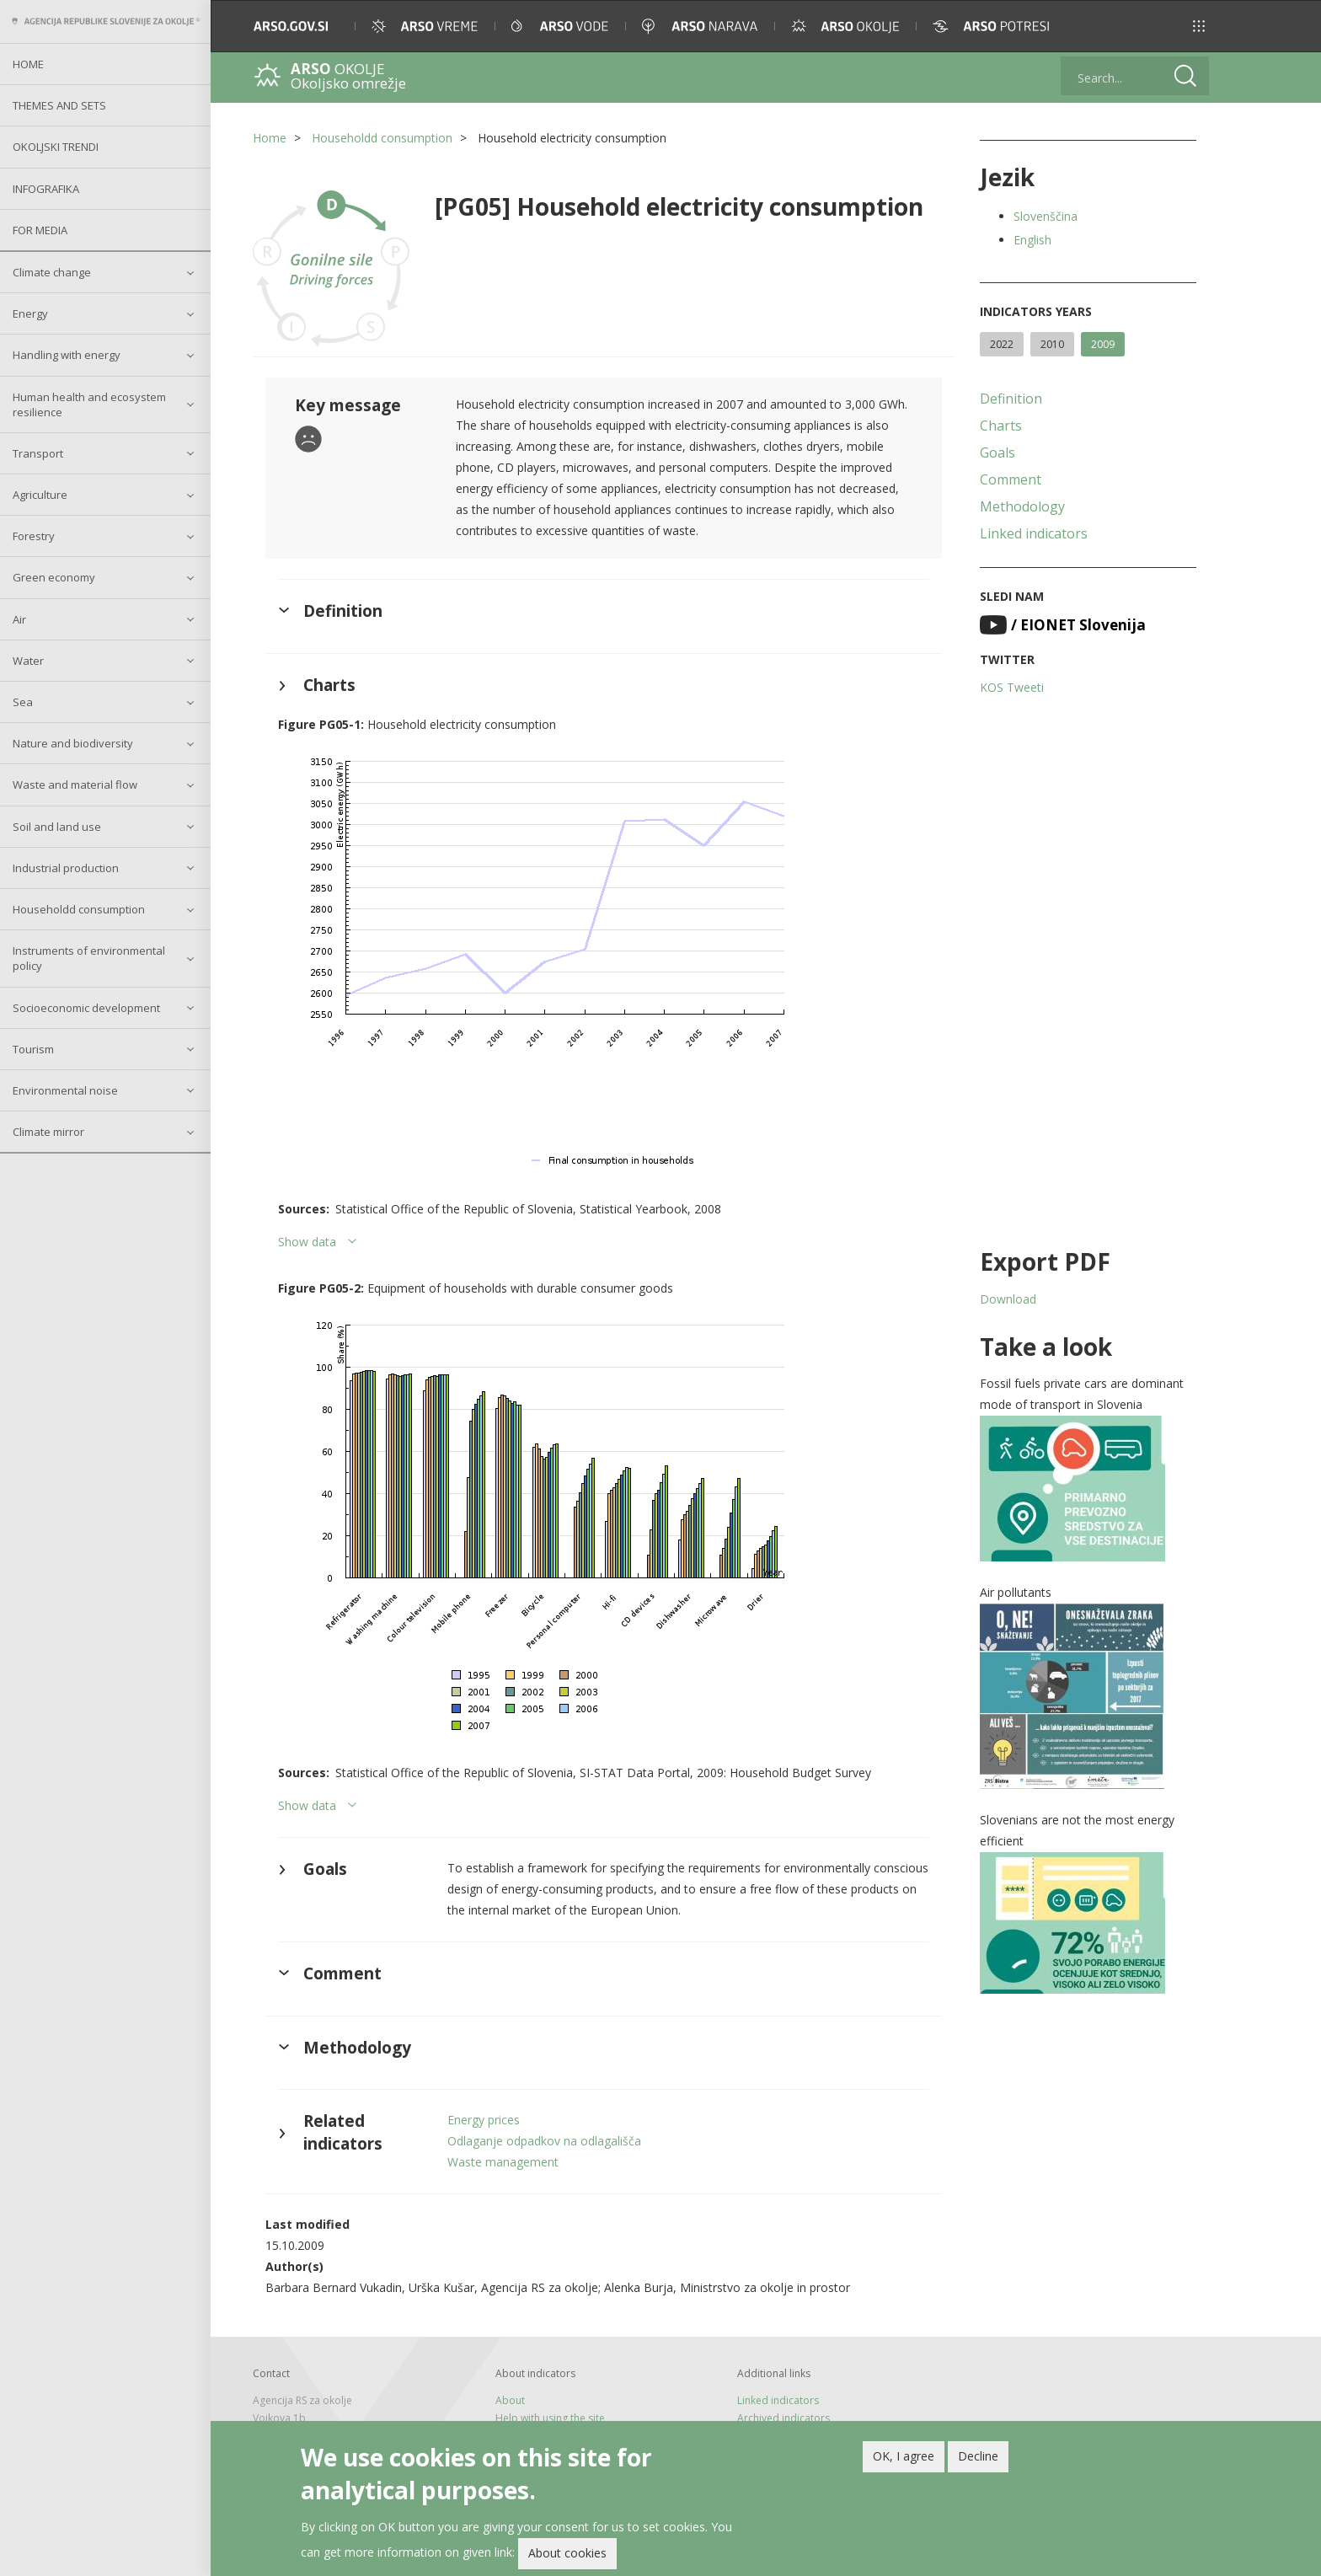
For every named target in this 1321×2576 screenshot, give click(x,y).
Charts (1001, 425)
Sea (23, 702)
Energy (30, 313)
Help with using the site (550, 2418)
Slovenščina (1045, 216)
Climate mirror (48, 1131)
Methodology (1022, 506)
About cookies (567, 2555)
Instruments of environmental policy (89, 958)
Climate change (52, 272)
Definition (1011, 398)
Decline (978, 2457)
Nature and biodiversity (73, 743)
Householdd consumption (79, 909)
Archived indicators (783, 2418)
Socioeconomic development (86, 1007)
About (510, 2400)
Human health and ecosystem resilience (89, 404)
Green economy (54, 577)
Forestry (34, 536)
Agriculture (40, 494)
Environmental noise (65, 1090)
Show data (307, 1242)
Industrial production (66, 868)
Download (1008, 1299)
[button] (1198, 26)
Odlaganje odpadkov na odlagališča (544, 2141)
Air (19, 619)
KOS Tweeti (1012, 687)
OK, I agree (903, 2457)
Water (28, 660)
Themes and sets (59, 105)
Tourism (33, 1049)
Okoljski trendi (56, 146)
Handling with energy (66, 354)
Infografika (46, 188)
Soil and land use (57, 826)
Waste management (503, 2162)
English (1032, 240)
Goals (997, 452)
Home (28, 64)
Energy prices (483, 2120)
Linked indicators (1034, 533)
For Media (40, 230)
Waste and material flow (75, 784)
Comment (1010, 479)
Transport (38, 453)
